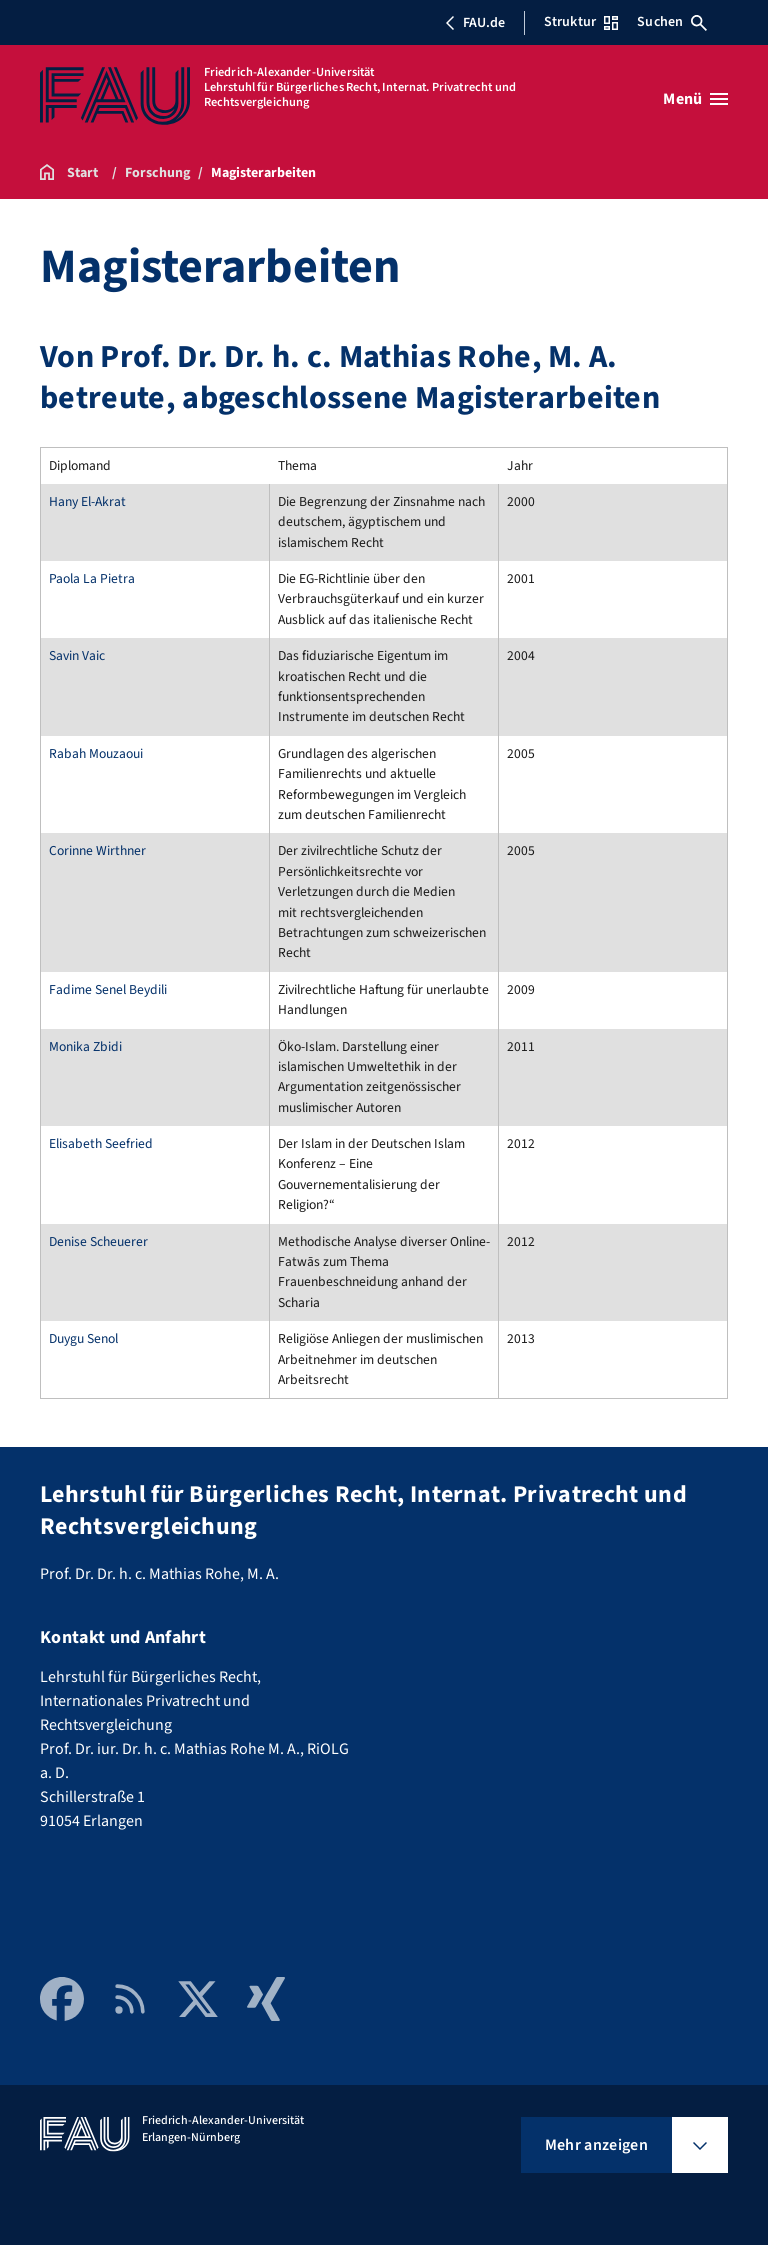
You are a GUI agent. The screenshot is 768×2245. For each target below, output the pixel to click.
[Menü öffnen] (695, 99)
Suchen (672, 22)
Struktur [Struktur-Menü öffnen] (581, 22)
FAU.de (475, 23)
